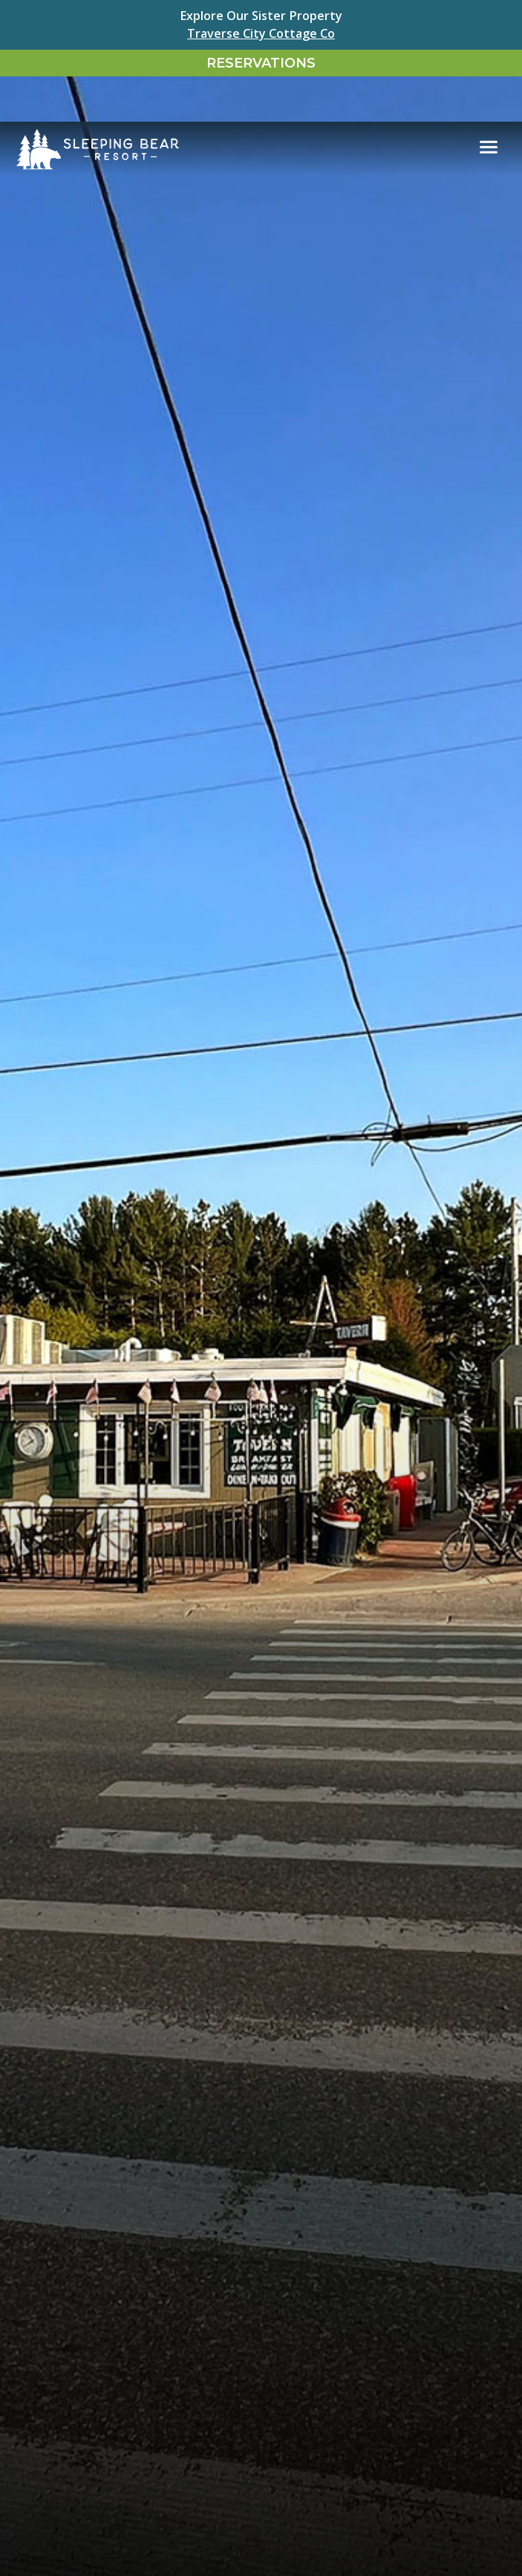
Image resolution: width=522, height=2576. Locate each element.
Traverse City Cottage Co (261, 33)
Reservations (261, 63)
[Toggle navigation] (489, 102)
